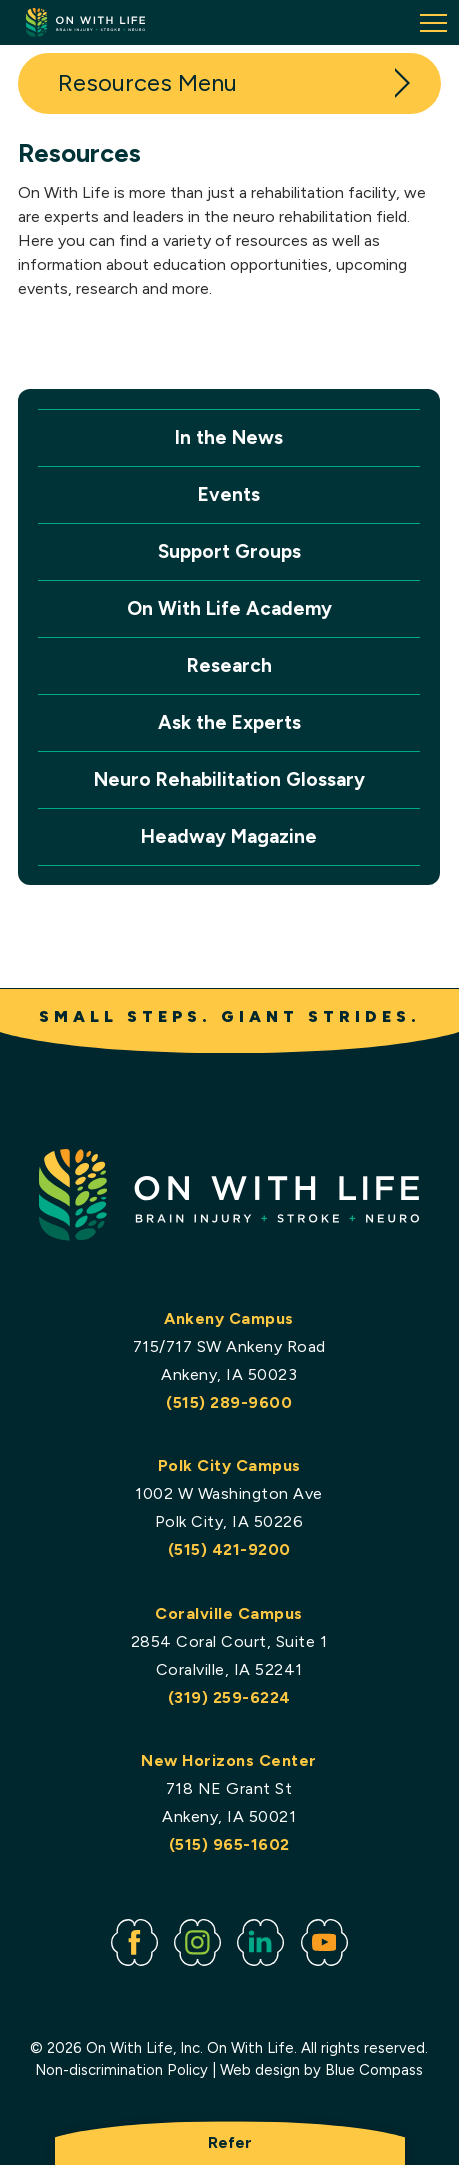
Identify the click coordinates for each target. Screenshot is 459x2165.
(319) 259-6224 (229, 1697)
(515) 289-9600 (230, 1401)
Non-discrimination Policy (122, 2070)
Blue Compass (375, 2070)
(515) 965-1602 (229, 1844)
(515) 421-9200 (229, 1549)
